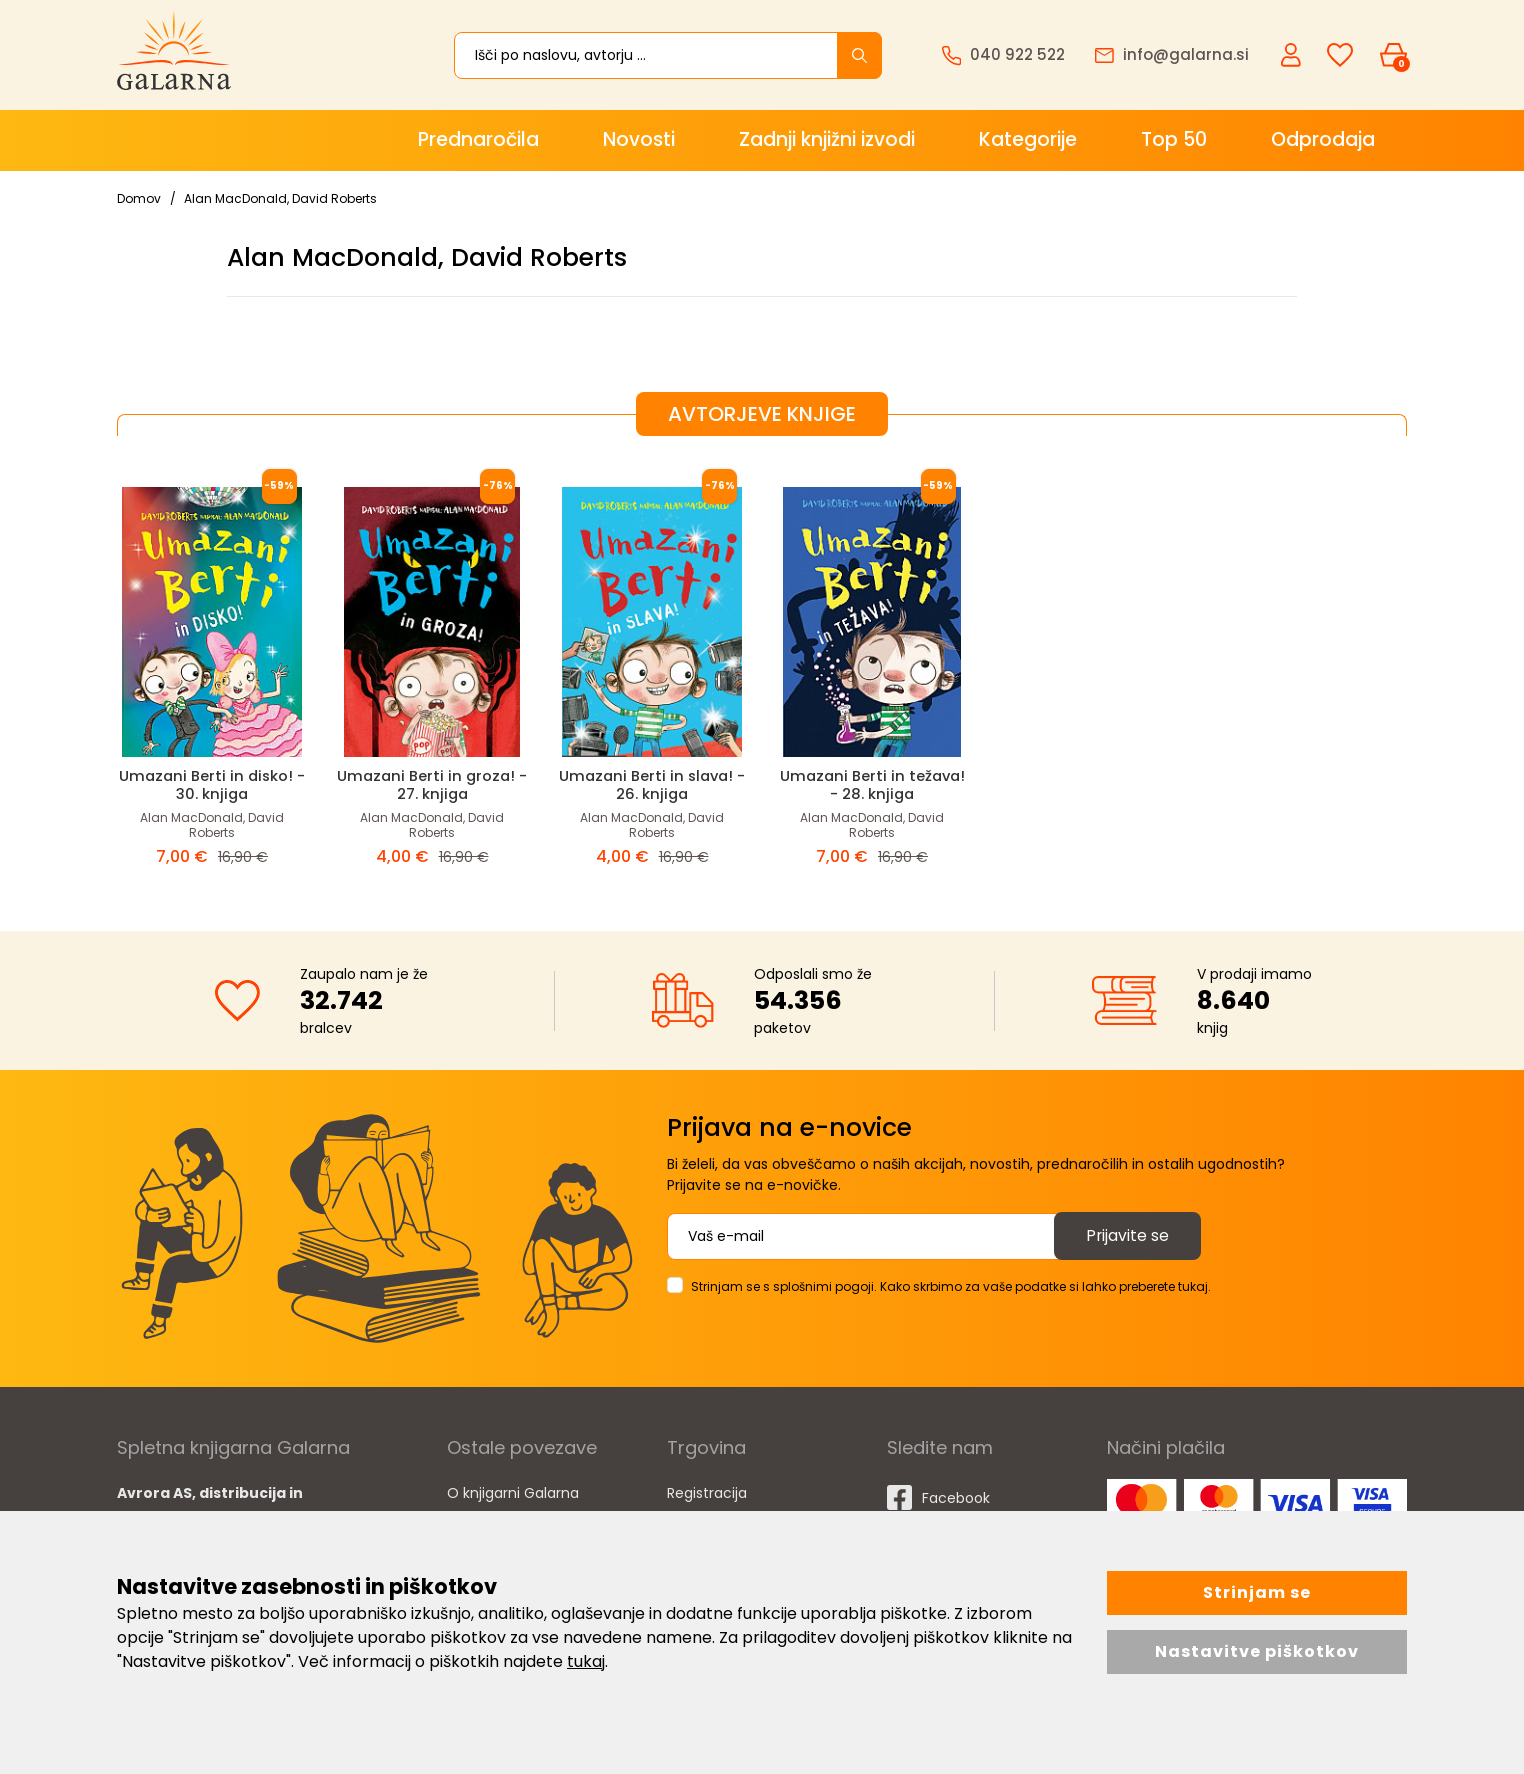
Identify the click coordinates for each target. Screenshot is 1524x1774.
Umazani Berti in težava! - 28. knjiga (872, 784)
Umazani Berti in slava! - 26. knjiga (652, 784)
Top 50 (1174, 139)
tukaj (586, 1661)
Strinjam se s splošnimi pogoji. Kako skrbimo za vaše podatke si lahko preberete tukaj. (951, 1285)
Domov (139, 198)
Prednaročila (478, 139)
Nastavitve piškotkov (1257, 1651)
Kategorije (1028, 139)
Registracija (707, 1492)
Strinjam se (1257, 1592)
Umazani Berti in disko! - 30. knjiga (212, 784)
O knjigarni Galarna (513, 1492)
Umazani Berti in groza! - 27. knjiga (432, 784)
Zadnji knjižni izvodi (827, 139)
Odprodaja (1323, 139)
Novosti (639, 139)
